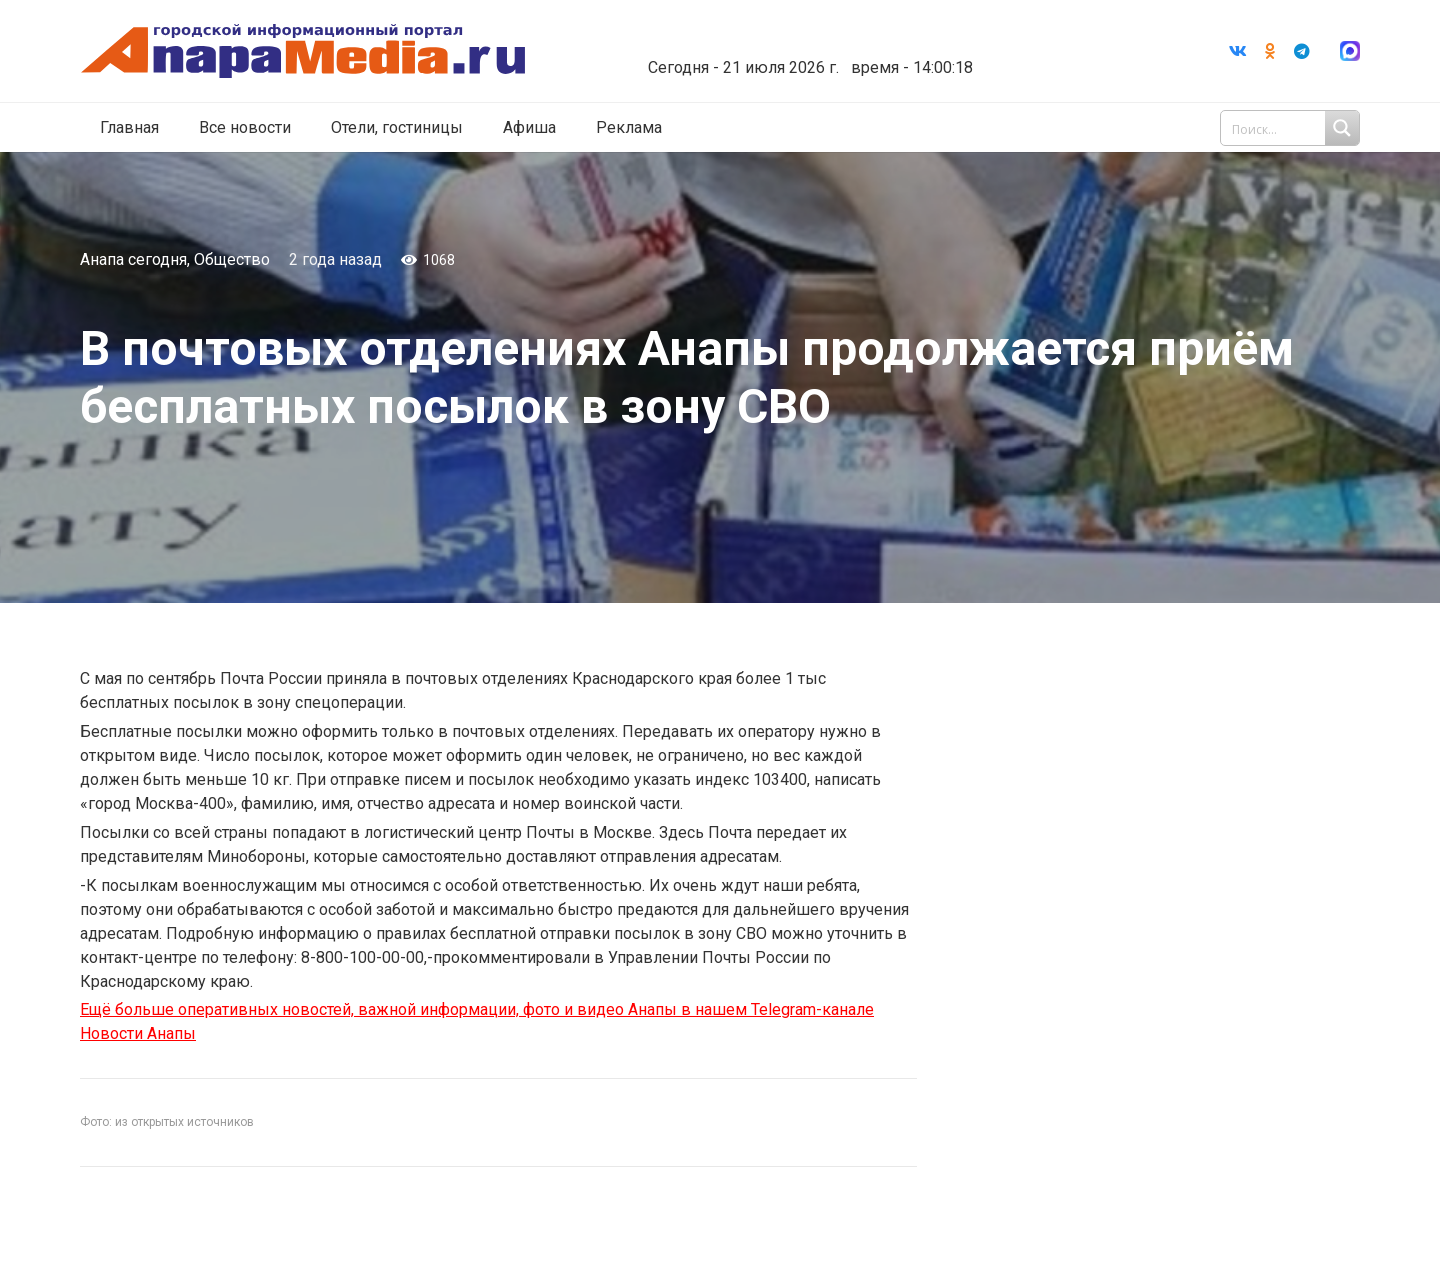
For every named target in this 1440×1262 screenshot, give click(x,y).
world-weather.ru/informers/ (804, 53)
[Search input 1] (1292, 128)
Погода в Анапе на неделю (804, 35)
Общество (232, 259)
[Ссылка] (303, 51)
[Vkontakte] (1238, 51)
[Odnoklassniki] (1270, 51)
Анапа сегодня (133, 259)
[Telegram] (1302, 51)
